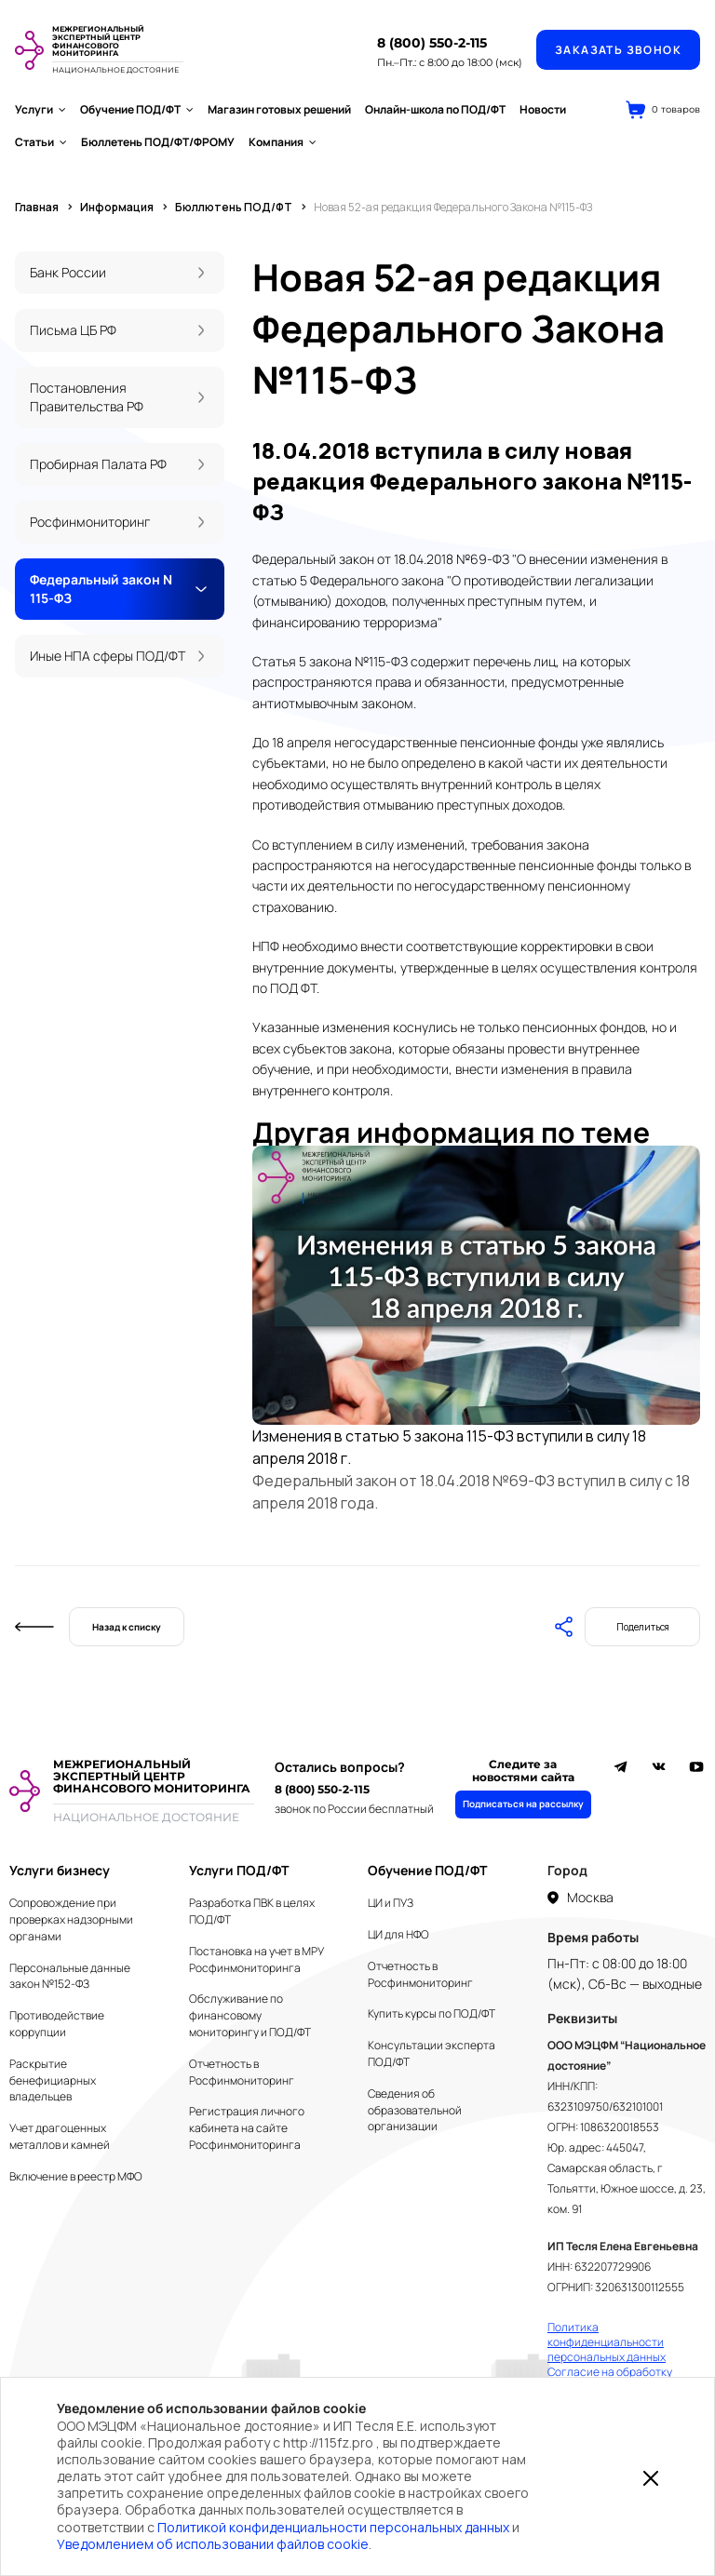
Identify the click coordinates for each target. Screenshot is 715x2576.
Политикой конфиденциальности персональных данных (333, 2527)
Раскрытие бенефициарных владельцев (52, 2080)
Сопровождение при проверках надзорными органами (71, 1919)
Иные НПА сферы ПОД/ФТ (107, 655)
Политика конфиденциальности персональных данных (606, 2342)
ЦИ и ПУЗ (390, 1903)
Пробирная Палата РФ (98, 464)
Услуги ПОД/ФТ (239, 1870)
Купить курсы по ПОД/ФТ (431, 2013)
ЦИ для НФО (398, 1934)
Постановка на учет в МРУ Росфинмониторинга (256, 1959)
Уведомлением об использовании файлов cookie (213, 2544)
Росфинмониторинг (90, 521)
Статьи (41, 142)
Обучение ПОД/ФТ (137, 109)
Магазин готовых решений (279, 109)
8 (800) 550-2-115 (432, 42)
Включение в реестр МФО (75, 2176)
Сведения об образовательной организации (415, 2110)
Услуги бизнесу (59, 1870)
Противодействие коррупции (56, 2023)
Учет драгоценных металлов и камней (59, 2136)
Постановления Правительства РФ (86, 397)
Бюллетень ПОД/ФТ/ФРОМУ (158, 142)
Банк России (68, 272)
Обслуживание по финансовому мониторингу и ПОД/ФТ (250, 2015)
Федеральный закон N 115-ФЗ (101, 588)
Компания (283, 142)
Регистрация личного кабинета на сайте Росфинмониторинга (246, 2128)
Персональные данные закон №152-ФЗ (69, 1976)
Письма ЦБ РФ (73, 330)
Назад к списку (126, 1626)
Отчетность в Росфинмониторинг (241, 2072)
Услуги (40, 109)
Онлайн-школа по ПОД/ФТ (435, 109)
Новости (542, 109)
